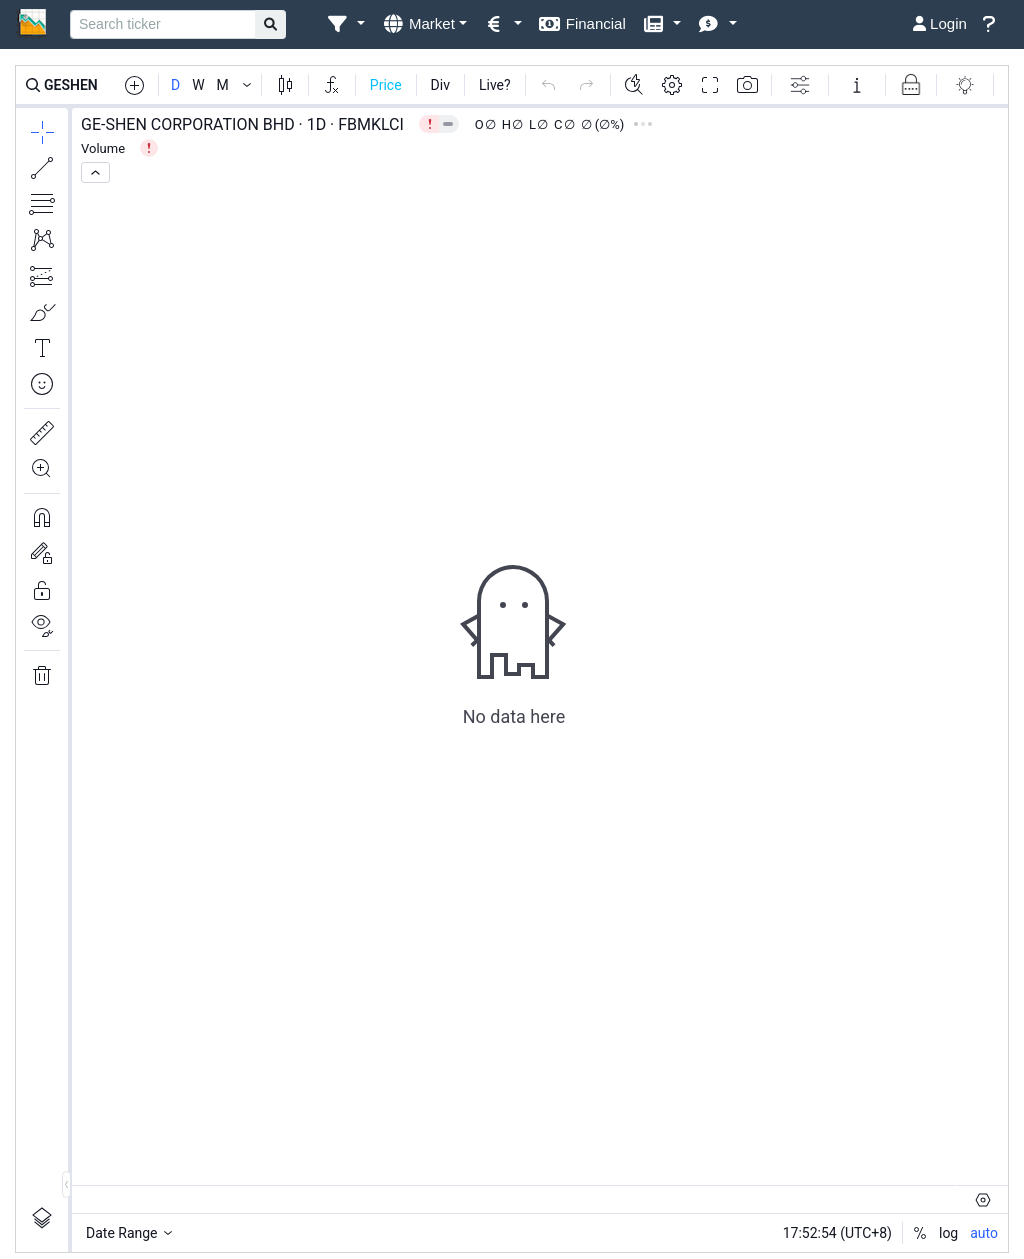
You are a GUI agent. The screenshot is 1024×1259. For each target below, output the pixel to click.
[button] (345, 24)
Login (940, 23)
